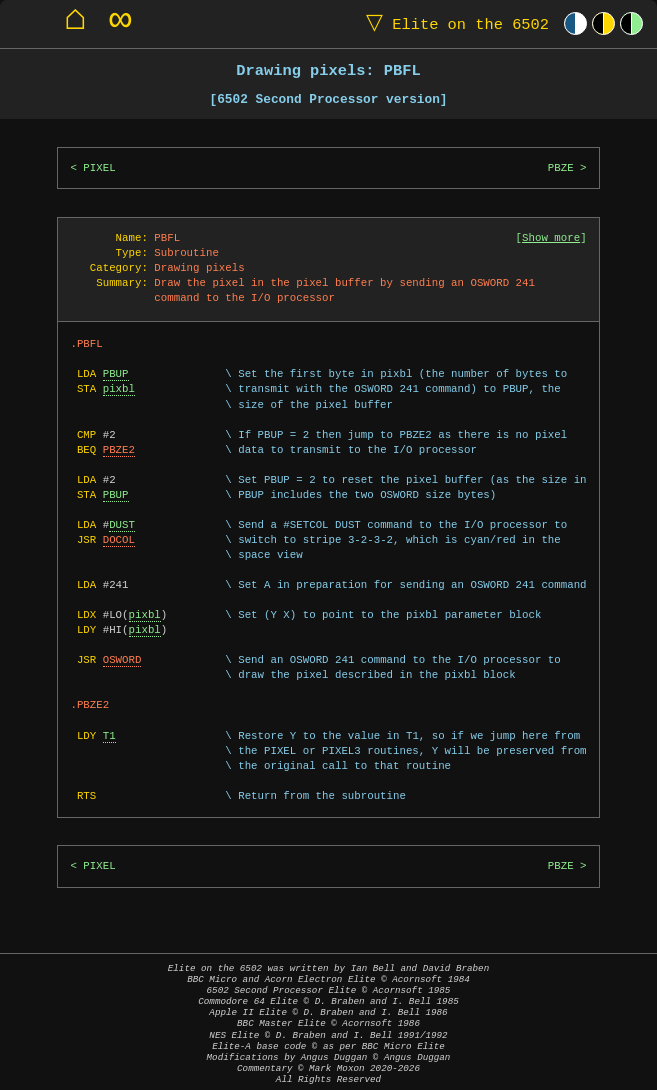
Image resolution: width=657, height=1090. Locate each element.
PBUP (116, 374)
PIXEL (99, 168)
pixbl (119, 389)
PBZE (561, 168)
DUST (122, 525)
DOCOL (119, 540)
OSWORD (122, 660)
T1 (109, 736)
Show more (551, 238)
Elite (453, 23)
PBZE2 (119, 450)
